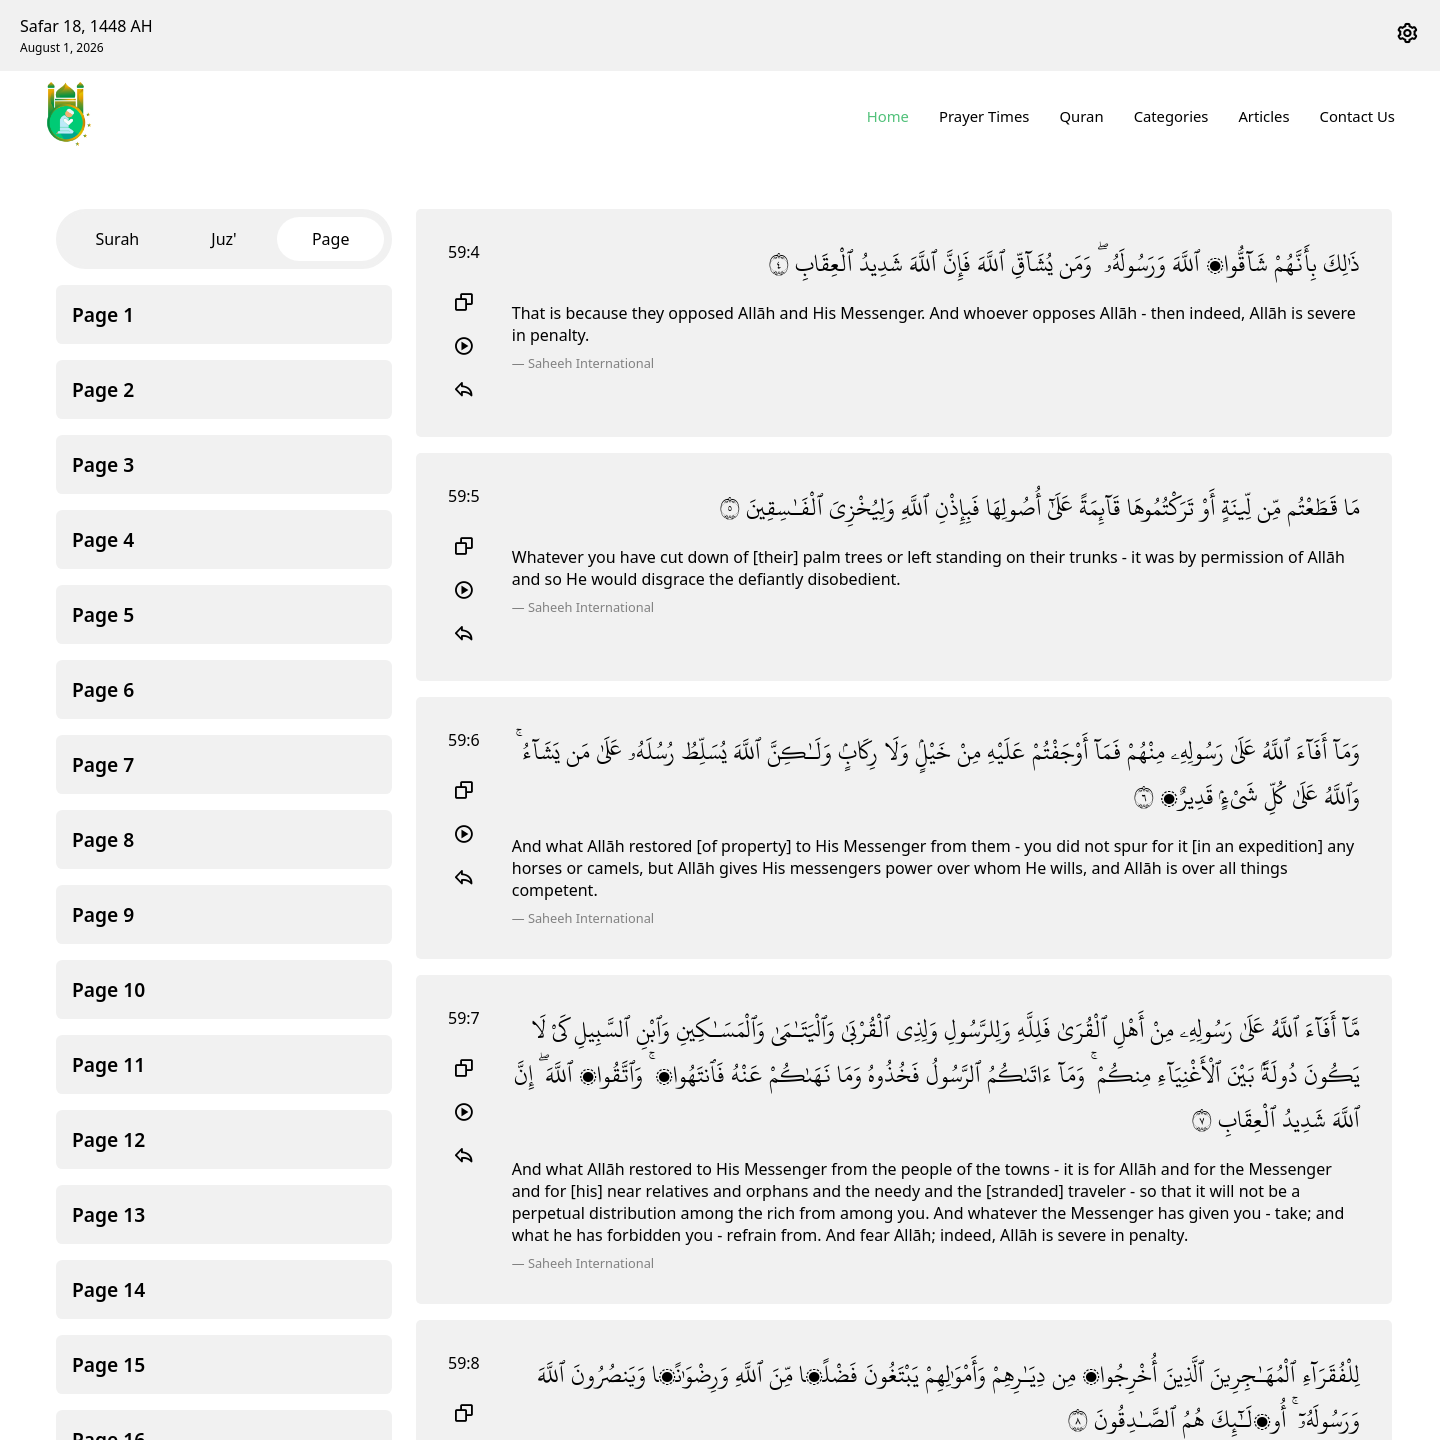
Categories (1171, 116)
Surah (117, 239)
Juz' (223, 239)
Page (331, 239)
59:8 (464, 1363)
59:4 (464, 252)
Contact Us (1357, 116)
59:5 (464, 496)
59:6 (464, 740)
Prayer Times (985, 116)
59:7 (464, 1018)
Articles (1264, 116)
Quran (1082, 116)
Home (889, 116)
